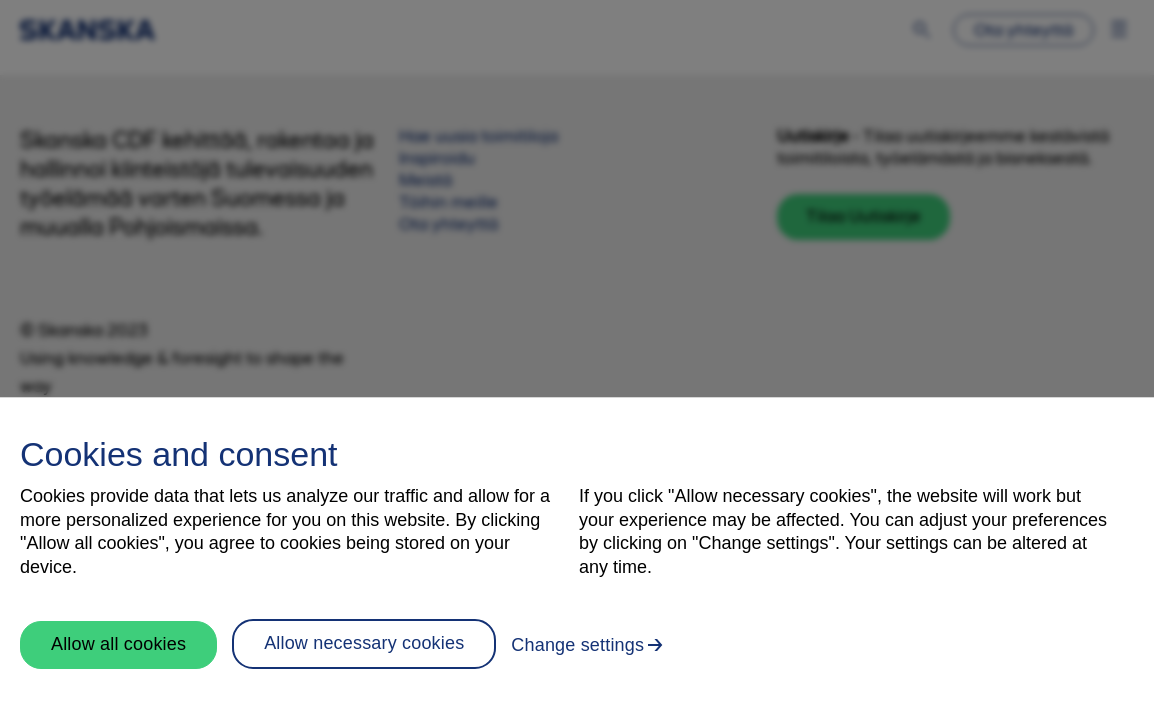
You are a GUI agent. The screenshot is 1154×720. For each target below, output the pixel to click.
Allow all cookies (118, 644)
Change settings (577, 645)
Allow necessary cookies (364, 643)
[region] (577, 558)
